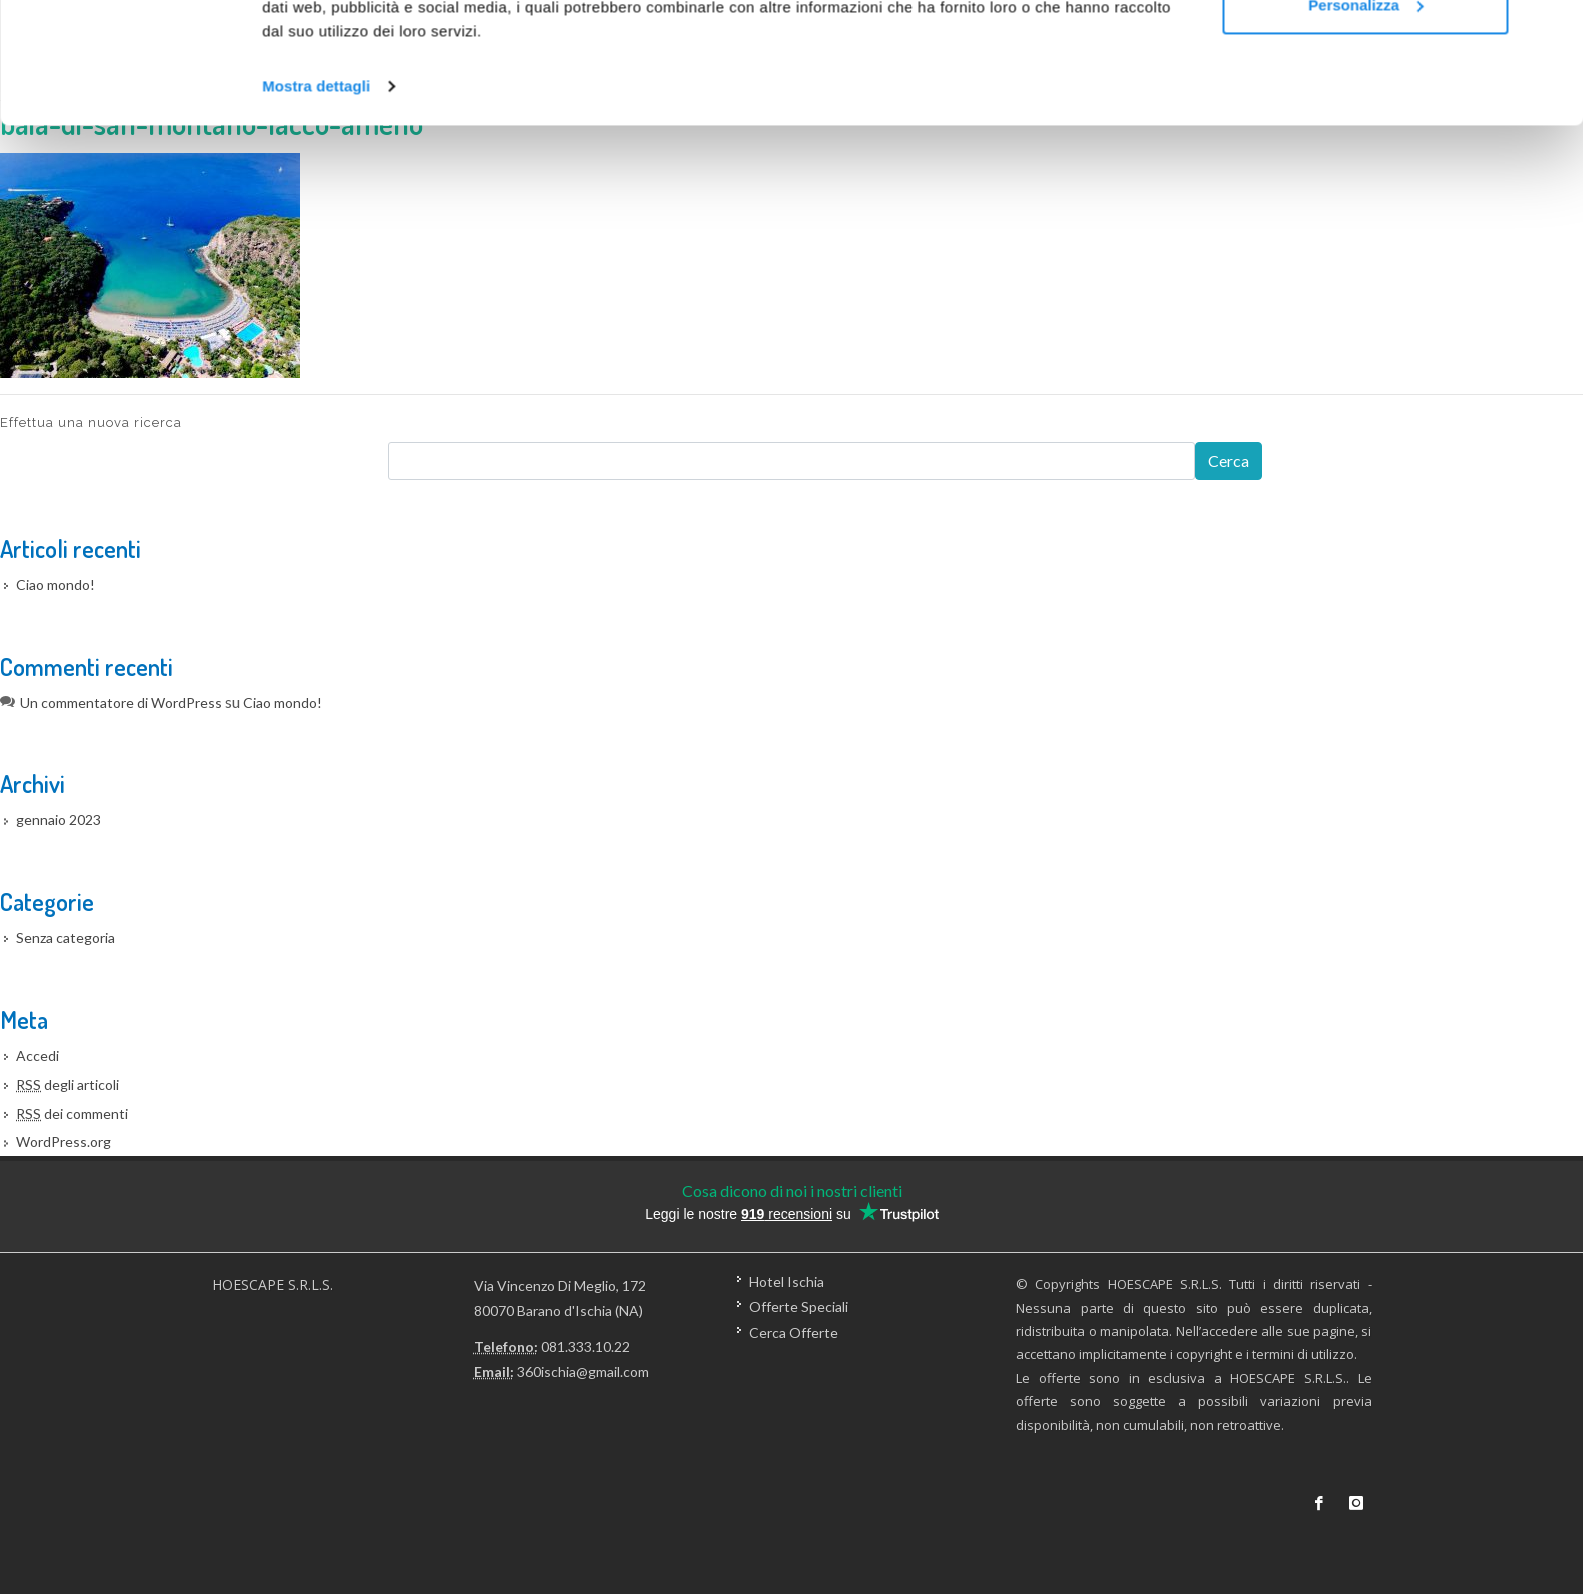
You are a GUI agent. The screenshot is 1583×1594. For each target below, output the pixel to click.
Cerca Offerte (793, 1331)
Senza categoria (65, 937)
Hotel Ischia (786, 1281)
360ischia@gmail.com (583, 1371)
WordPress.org (63, 1141)
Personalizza (1365, 118)
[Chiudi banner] (1552, 31)
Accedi (37, 1055)
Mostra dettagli (316, 199)
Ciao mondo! (55, 584)
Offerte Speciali (798, 1306)
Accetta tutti (1365, 52)
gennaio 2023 (58, 819)
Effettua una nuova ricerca (91, 422)
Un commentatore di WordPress (121, 702)
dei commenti (72, 1113)
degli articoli (67, 1084)
